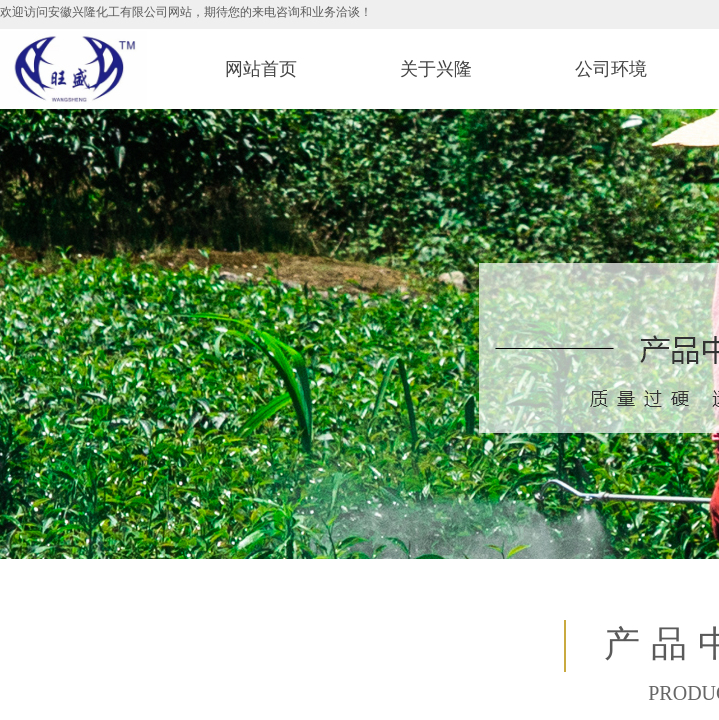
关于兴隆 (436, 69)
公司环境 (611, 69)
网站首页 (261, 69)
